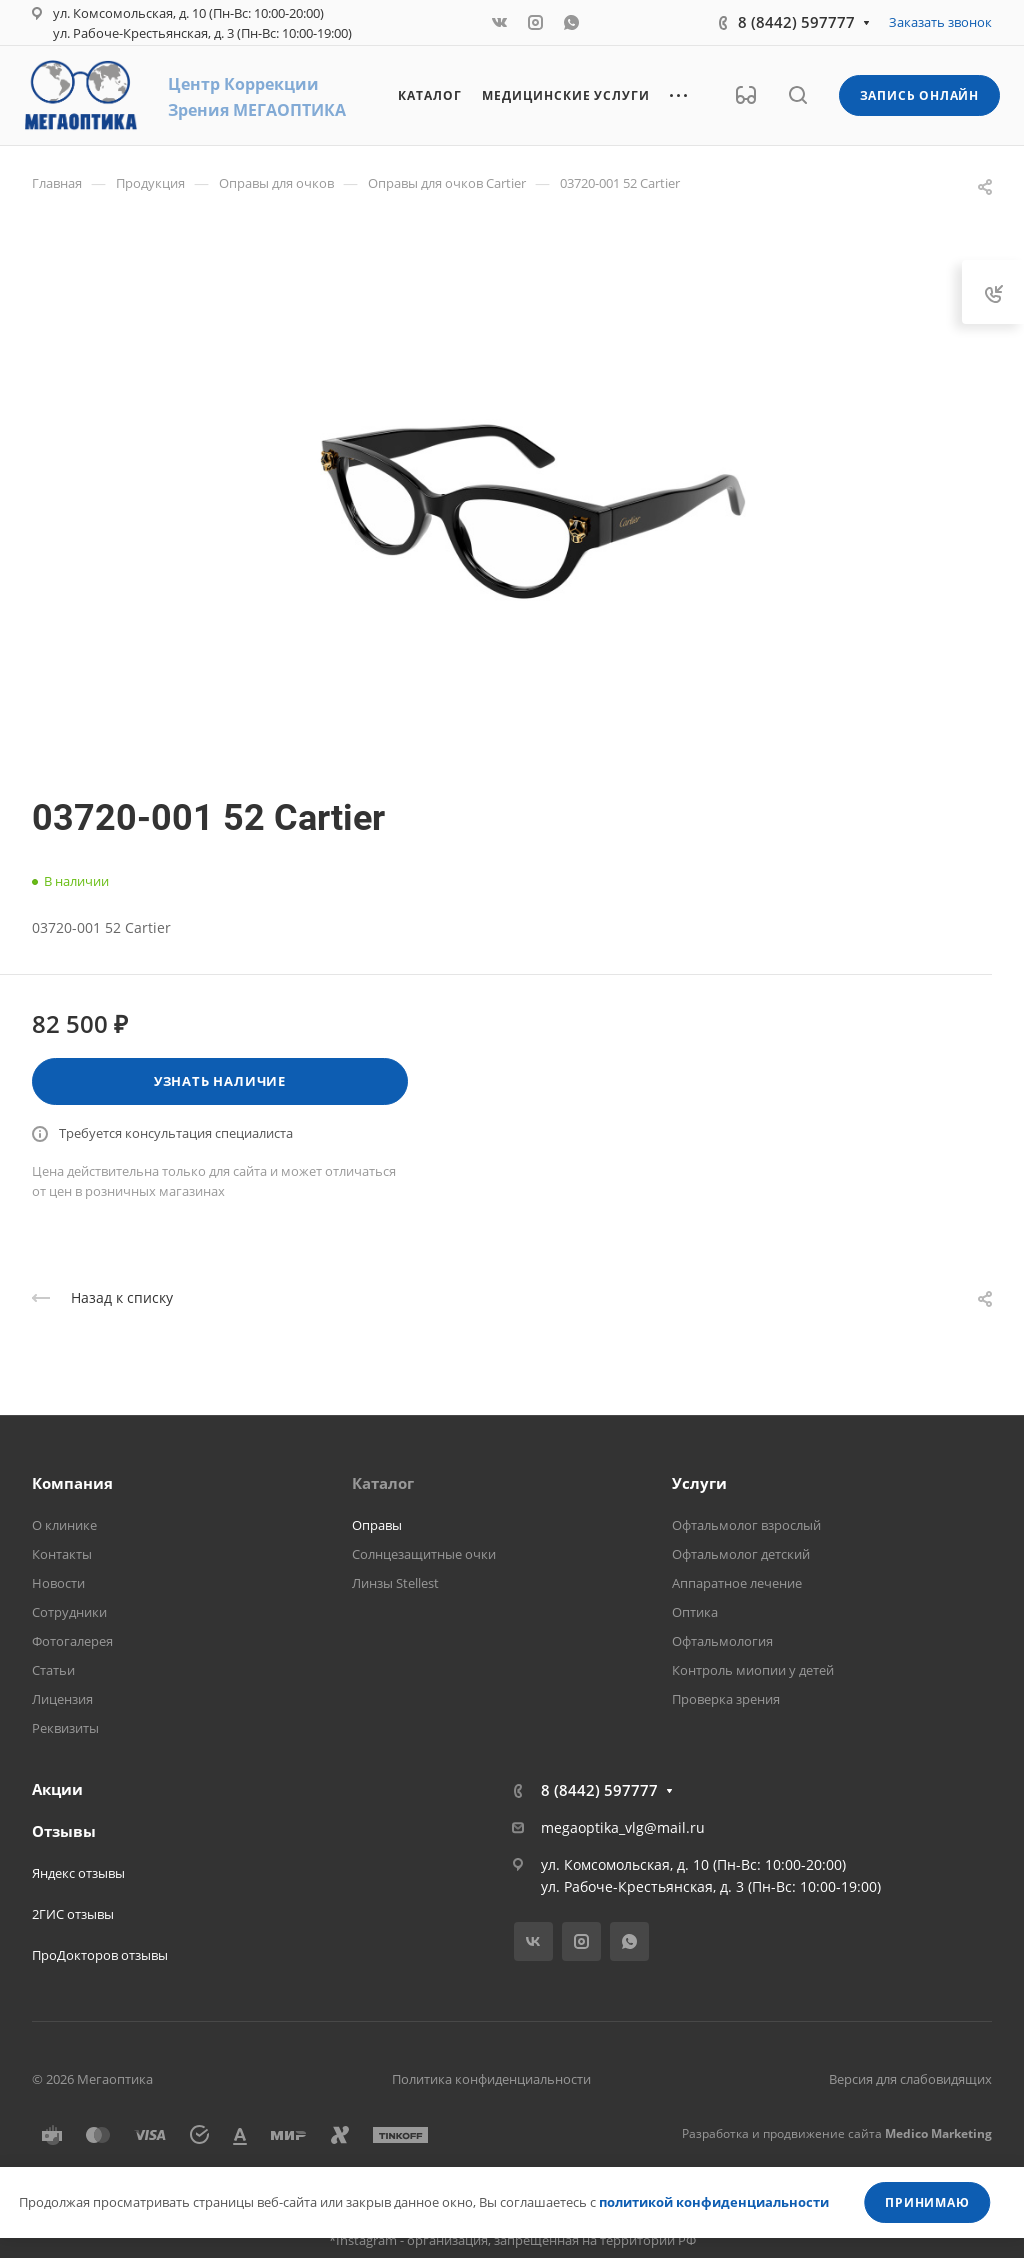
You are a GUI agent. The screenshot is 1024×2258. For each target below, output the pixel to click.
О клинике (64, 1525)
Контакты (62, 1554)
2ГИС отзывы (73, 1914)
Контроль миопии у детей (753, 1670)
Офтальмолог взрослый (746, 1525)
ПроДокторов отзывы (100, 1955)
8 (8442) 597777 (796, 22)
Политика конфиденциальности (491, 2079)
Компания (72, 1483)
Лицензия (62, 1699)
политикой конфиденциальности (714, 2202)
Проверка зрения (726, 1699)
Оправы (377, 1525)
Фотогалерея (72, 1641)
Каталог (383, 1483)
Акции (57, 1789)
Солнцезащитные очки (424, 1554)
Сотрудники (69, 1612)
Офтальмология (722, 1641)
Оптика (695, 1612)
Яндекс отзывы (78, 1873)
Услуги (699, 1483)
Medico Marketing (938, 2133)
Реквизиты (65, 1728)
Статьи (53, 1670)
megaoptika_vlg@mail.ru (623, 1827)
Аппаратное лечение (737, 1583)
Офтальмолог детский (741, 1554)
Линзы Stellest (395, 1583)
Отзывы (64, 1831)
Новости (58, 1583)
